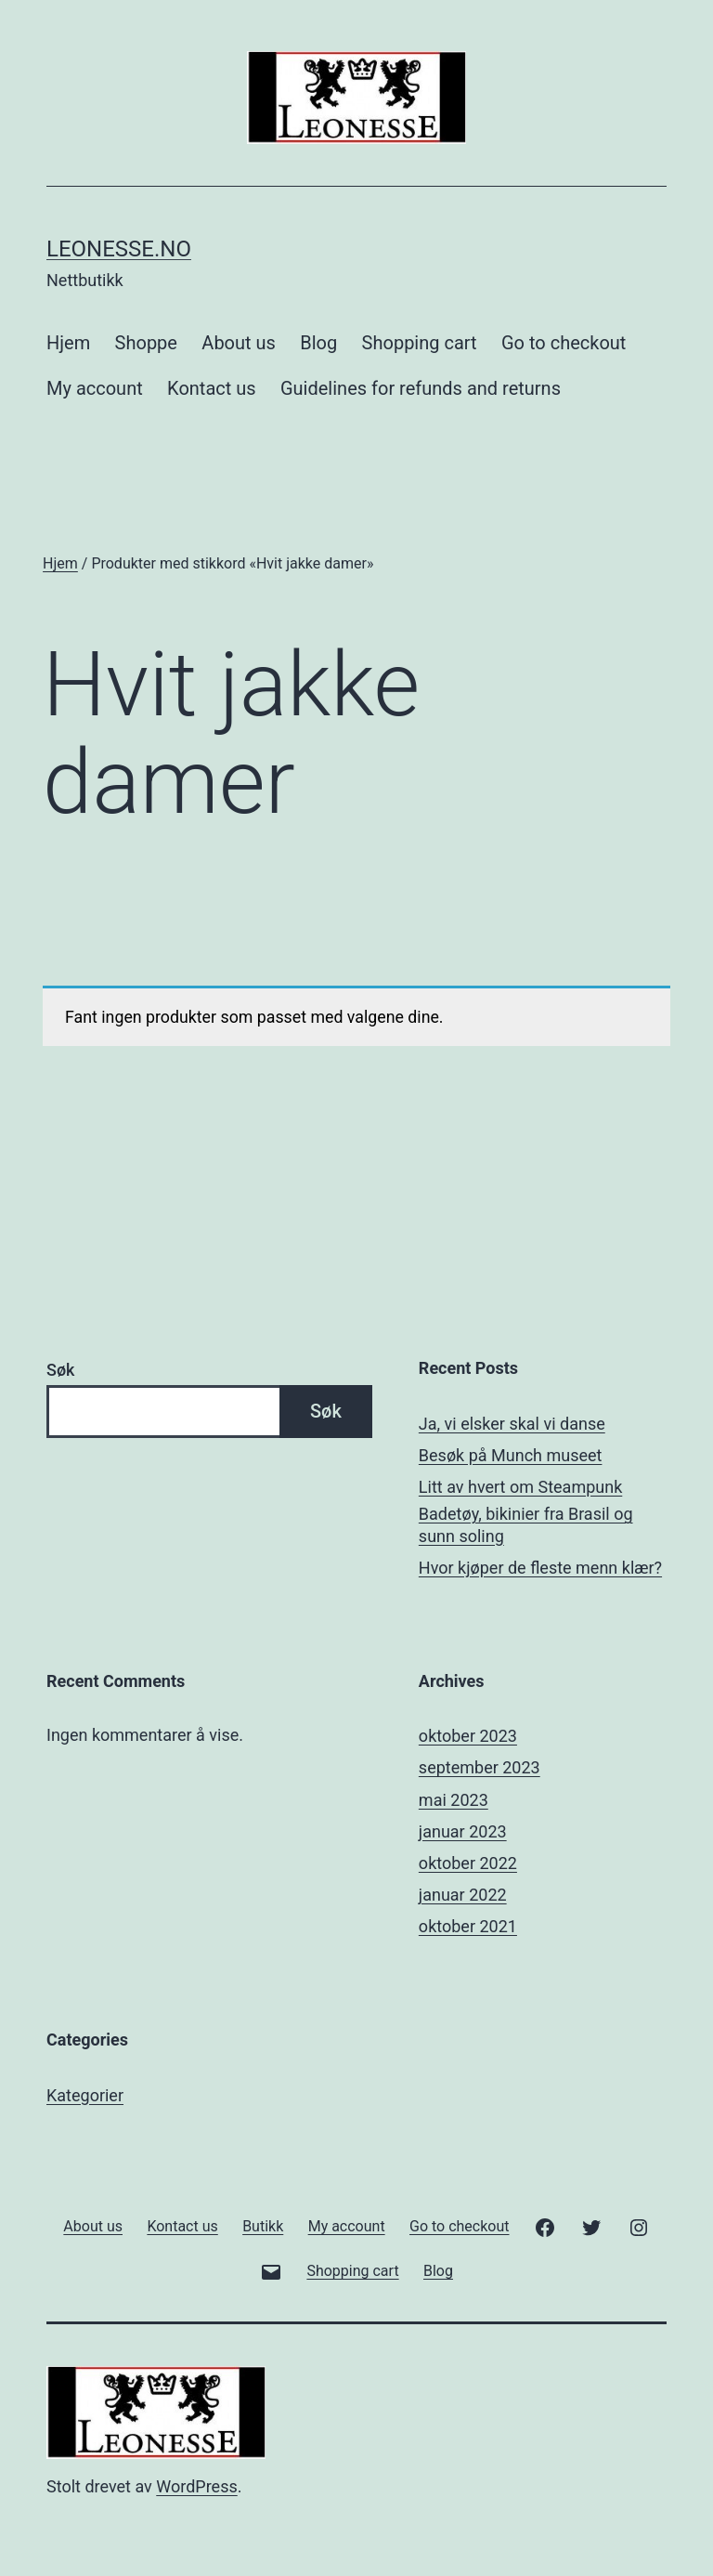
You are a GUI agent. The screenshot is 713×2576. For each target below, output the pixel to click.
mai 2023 (453, 1800)
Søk (60, 1370)
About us (238, 343)
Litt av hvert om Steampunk (520, 1487)
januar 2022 (463, 1894)
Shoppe (146, 343)
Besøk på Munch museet (511, 1455)
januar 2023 (463, 1831)
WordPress (196, 2486)
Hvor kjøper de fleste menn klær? (540, 1567)
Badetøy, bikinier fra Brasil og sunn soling (526, 1524)
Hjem (68, 343)
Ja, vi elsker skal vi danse (512, 1423)
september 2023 (479, 1767)
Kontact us (211, 388)
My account (94, 388)
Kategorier (84, 2095)
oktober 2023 (468, 1736)
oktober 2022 (468, 1863)
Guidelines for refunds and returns (420, 388)
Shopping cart (419, 343)
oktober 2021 (468, 1926)
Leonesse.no (118, 249)
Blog (318, 343)
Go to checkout (563, 343)
